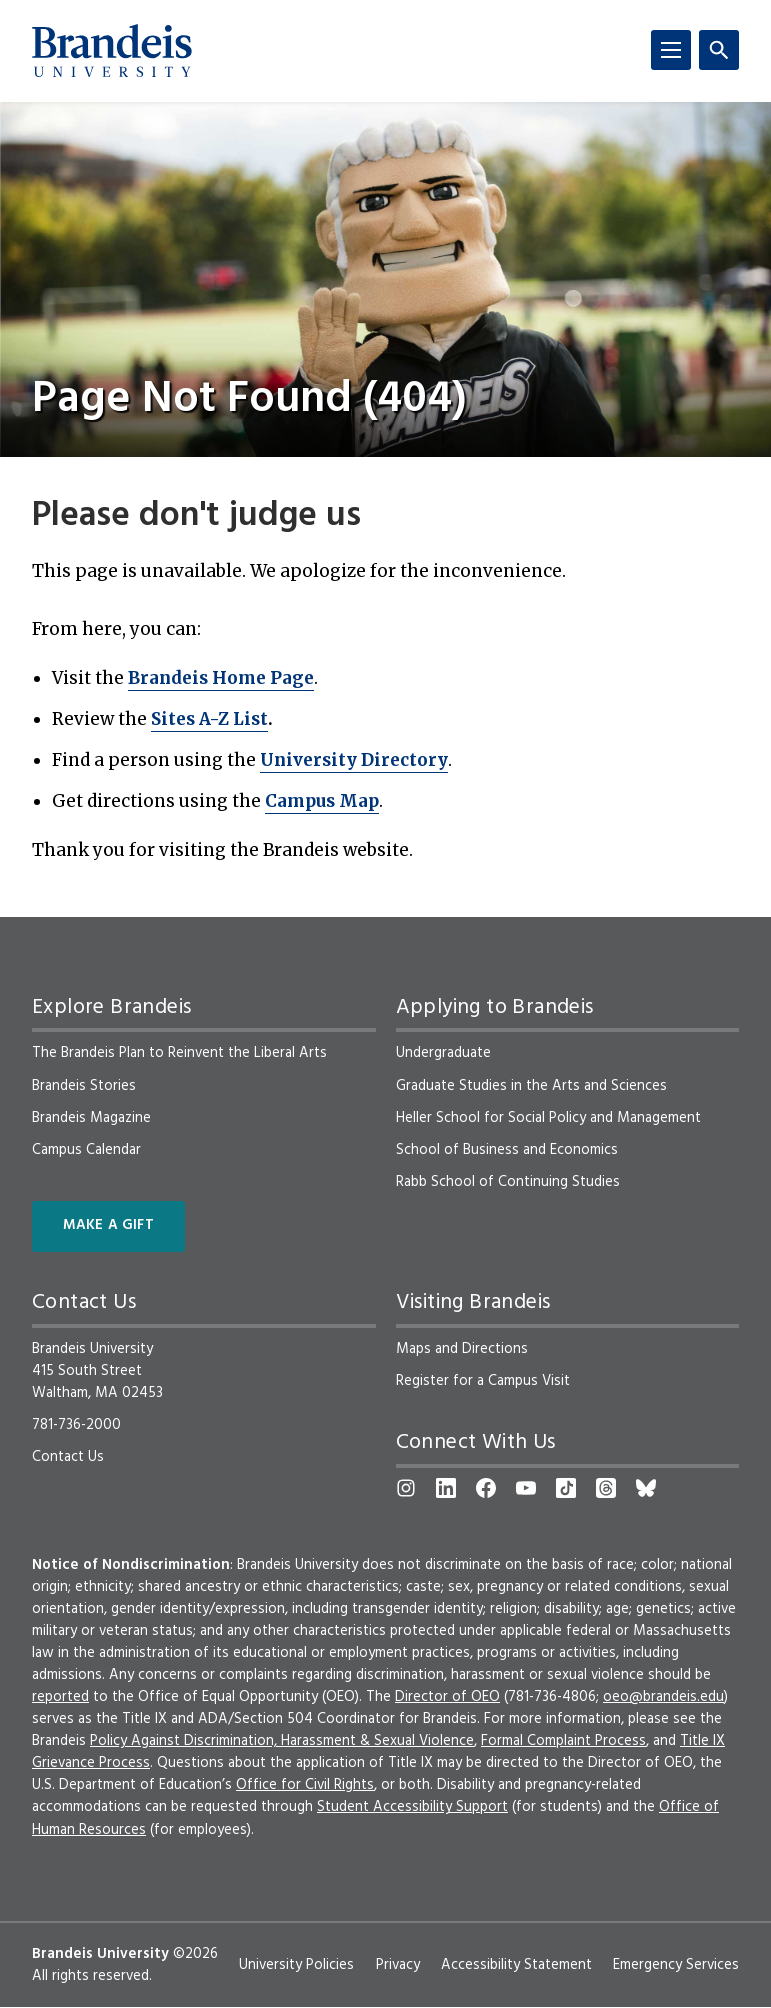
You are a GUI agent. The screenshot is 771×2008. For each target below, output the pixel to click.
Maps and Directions (462, 1349)
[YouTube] (526, 1488)
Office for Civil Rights (305, 1785)
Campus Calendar (86, 1150)
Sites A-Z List (209, 719)
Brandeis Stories (84, 1086)
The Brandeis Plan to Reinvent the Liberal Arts (179, 1053)
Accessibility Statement (516, 1965)
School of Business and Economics (507, 1150)
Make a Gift (108, 1225)
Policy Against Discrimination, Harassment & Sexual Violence (282, 1741)
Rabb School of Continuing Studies (508, 1182)
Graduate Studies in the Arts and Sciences (531, 1086)
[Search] (719, 50)
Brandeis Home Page (221, 678)
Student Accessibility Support (412, 1807)
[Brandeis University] (112, 51)
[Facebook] (486, 1488)
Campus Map (322, 801)
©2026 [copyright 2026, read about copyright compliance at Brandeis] (195, 1954)
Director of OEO (447, 1697)
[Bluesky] (646, 1488)
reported (60, 1697)
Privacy (398, 1965)
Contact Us (68, 1457)
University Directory (354, 760)
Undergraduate (443, 1053)
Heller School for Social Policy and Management (548, 1118)
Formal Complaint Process (563, 1741)
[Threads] (606, 1488)
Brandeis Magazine (91, 1118)
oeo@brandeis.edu (663, 1697)
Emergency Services (676, 1965)
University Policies (296, 1965)
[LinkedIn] (446, 1488)
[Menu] (671, 50)
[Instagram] (406, 1488)
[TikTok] (566, 1488)
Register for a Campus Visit (483, 1381)
